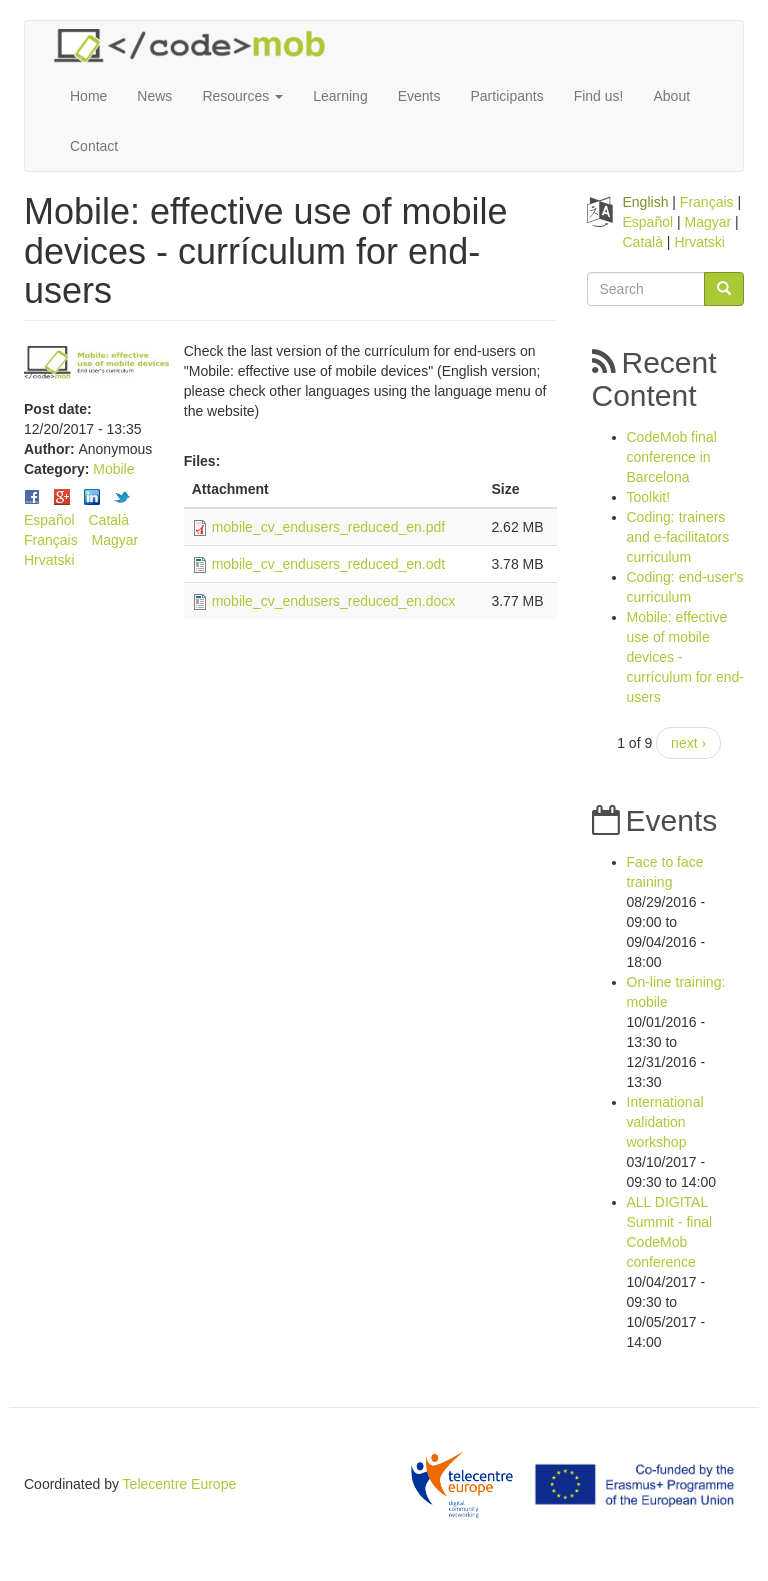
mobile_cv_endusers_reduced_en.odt (329, 564)
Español (49, 520)
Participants (507, 96)
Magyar (115, 540)
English (646, 202)
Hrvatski (49, 560)
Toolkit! (649, 497)
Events (419, 96)
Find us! (599, 96)
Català (108, 520)
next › (688, 743)
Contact (94, 146)
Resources (242, 96)
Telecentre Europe (180, 1484)
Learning (340, 96)
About (671, 96)
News (154, 96)
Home (88, 96)
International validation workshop (665, 1122)
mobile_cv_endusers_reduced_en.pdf (329, 527)
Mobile (113, 469)
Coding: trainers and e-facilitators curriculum (678, 537)
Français (51, 540)
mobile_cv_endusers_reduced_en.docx (334, 601)
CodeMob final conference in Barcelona (672, 457)
